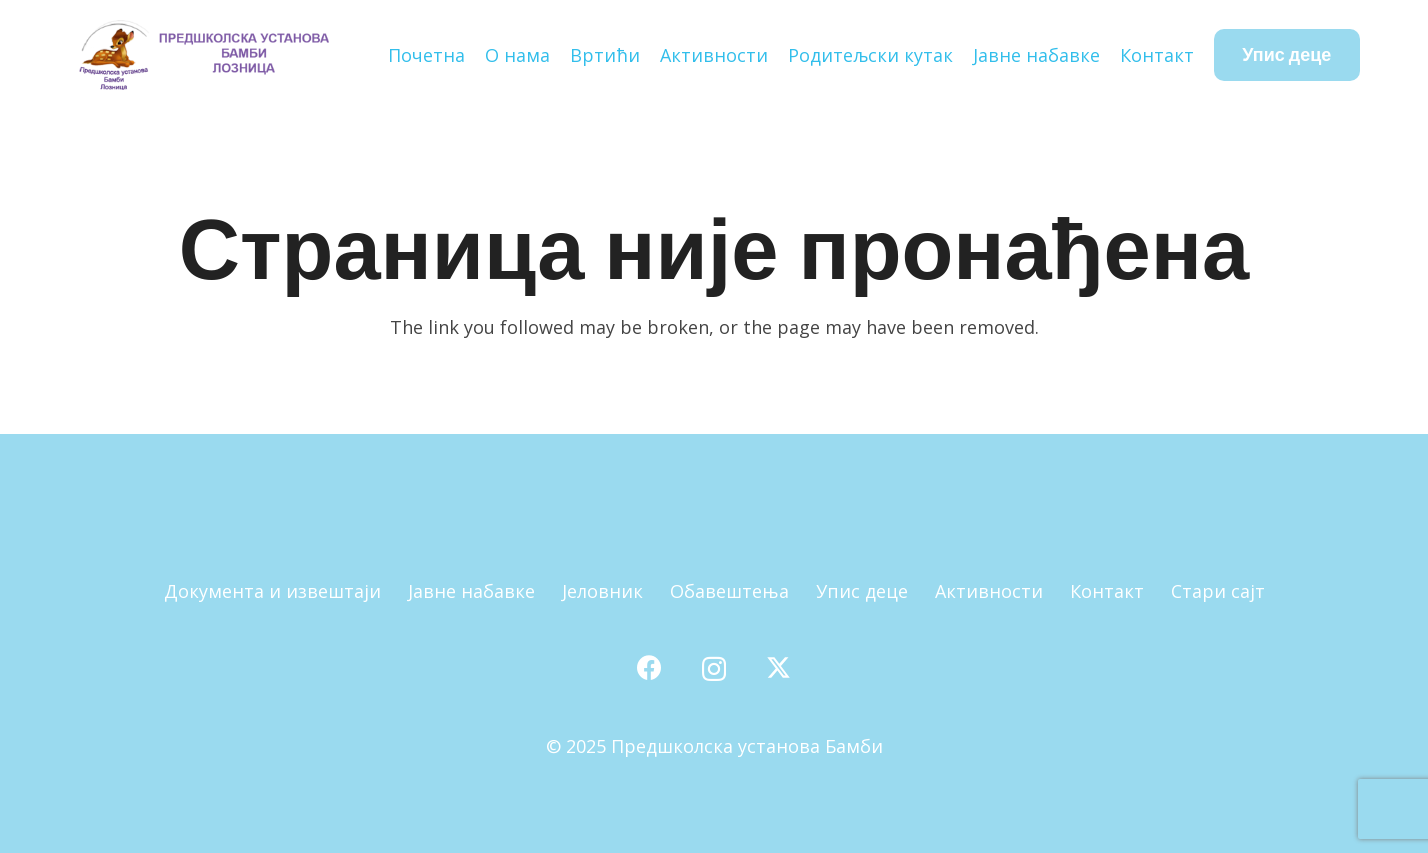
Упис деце (862, 591)
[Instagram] (714, 669)
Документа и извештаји (272, 591)
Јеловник (602, 591)
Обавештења (729, 591)
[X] (778, 668)
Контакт (1107, 591)
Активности (989, 591)
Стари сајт (1218, 591)
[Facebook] (649, 667)
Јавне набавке (471, 591)
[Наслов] (202, 55)
